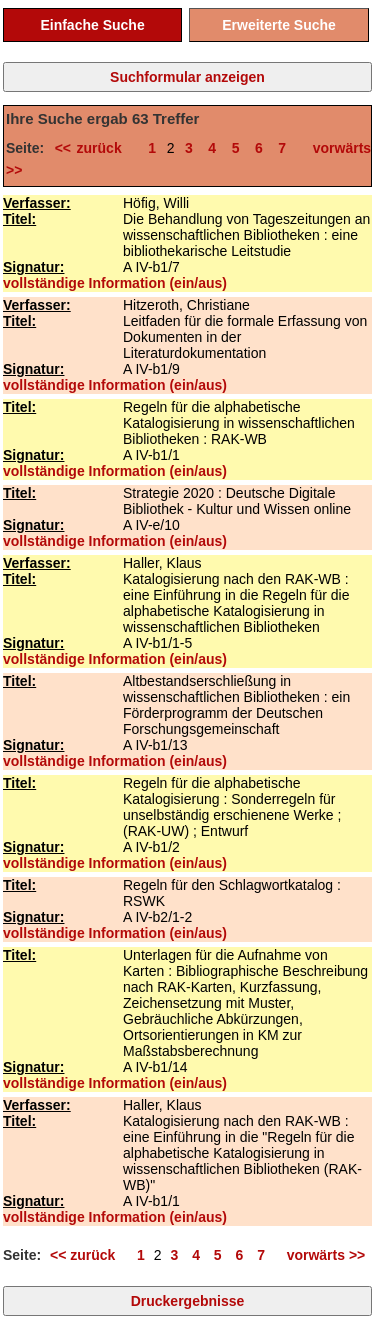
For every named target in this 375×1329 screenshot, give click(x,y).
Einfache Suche (92, 25)
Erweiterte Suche (279, 25)
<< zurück (94, 148)
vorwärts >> (322, 1255)
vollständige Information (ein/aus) (115, 283)
